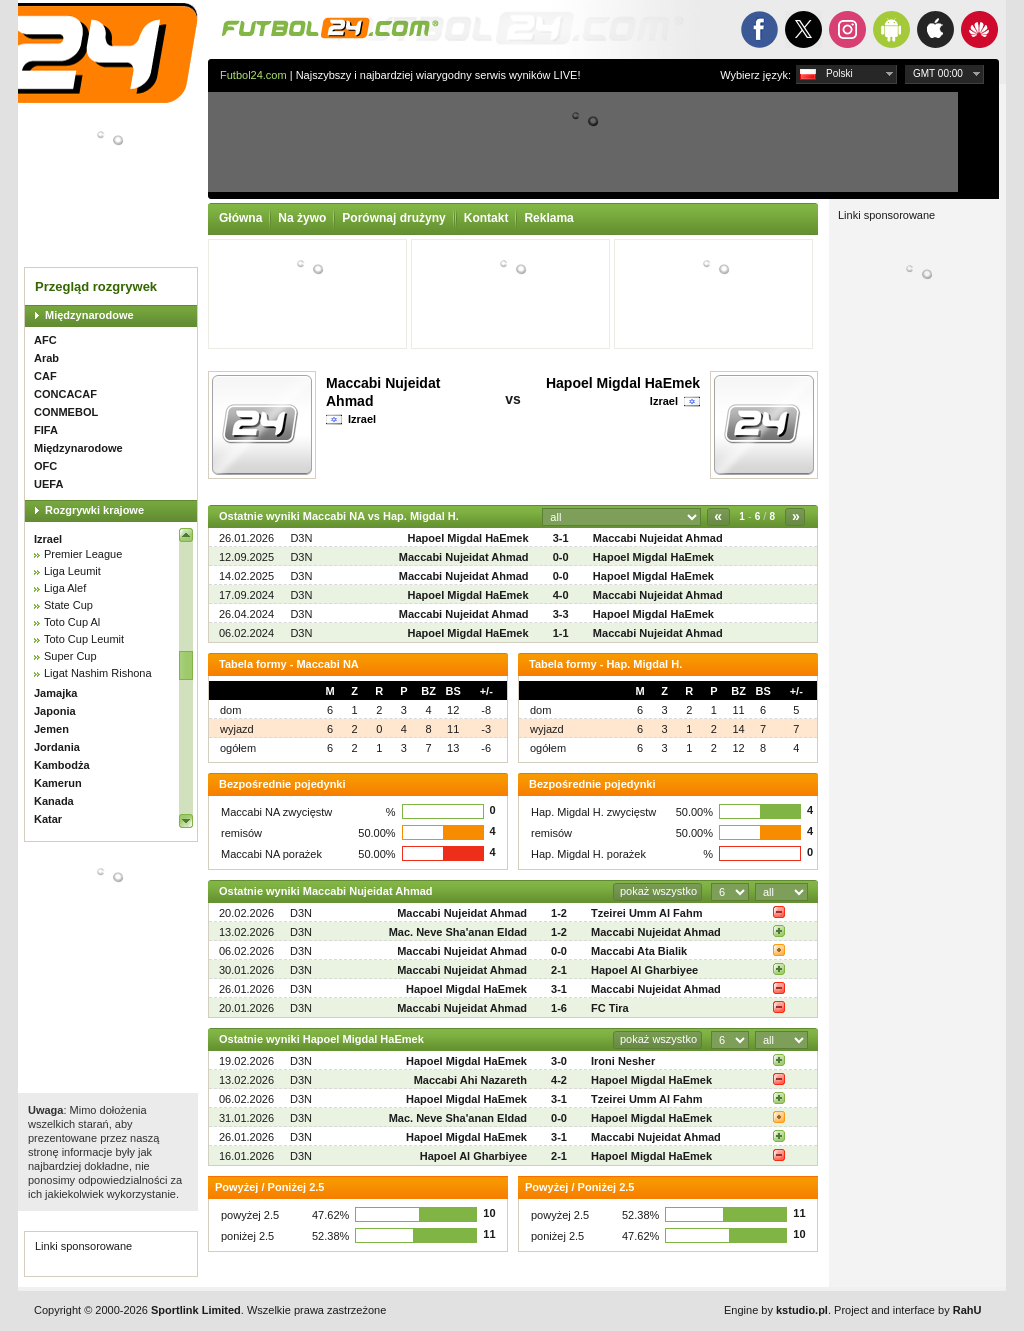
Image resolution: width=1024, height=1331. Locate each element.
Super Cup (70, 656)
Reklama (548, 218)
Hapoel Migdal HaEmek (623, 383)
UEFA (48, 484)
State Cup (68, 605)
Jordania (57, 747)
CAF (45, 376)
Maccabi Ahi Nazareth (470, 1080)
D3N (301, 538)
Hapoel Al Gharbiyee (644, 970)
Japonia (55, 711)
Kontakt (486, 218)
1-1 (561, 633)
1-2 (559, 913)
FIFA (46, 430)
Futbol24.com (253, 75)
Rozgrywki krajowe (94, 510)
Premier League (83, 554)
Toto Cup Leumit (84, 639)
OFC (45, 466)
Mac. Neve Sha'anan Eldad (458, 932)
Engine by (776, 1310)
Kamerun (58, 783)
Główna (240, 218)
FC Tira (610, 1008)
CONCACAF (65, 394)
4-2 (559, 1080)
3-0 (559, 1061)
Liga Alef (65, 588)
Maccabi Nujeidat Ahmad (658, 538)
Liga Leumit (72, 571)
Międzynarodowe (89, 315)
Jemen (51, 729)
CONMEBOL (66, 412)
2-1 (559, 970)
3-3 (561, 614)
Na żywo (302, 218)
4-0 (561, 595)
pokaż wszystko (658, 891)
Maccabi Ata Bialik (639, 951)
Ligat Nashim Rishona (98, 673)
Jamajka (55, 693)
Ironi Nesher (623, 1061)
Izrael (48, 539)
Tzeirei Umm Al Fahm (646, 913)
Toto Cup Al (72, 622)
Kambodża (62, 765)
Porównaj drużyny (393, 218)
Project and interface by (907, 1310)
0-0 (561, 557)
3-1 (561, 538)
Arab (46, 358)
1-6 (559, 1008)
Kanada (54, 801)
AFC (45, 340)
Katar (48, 819)
